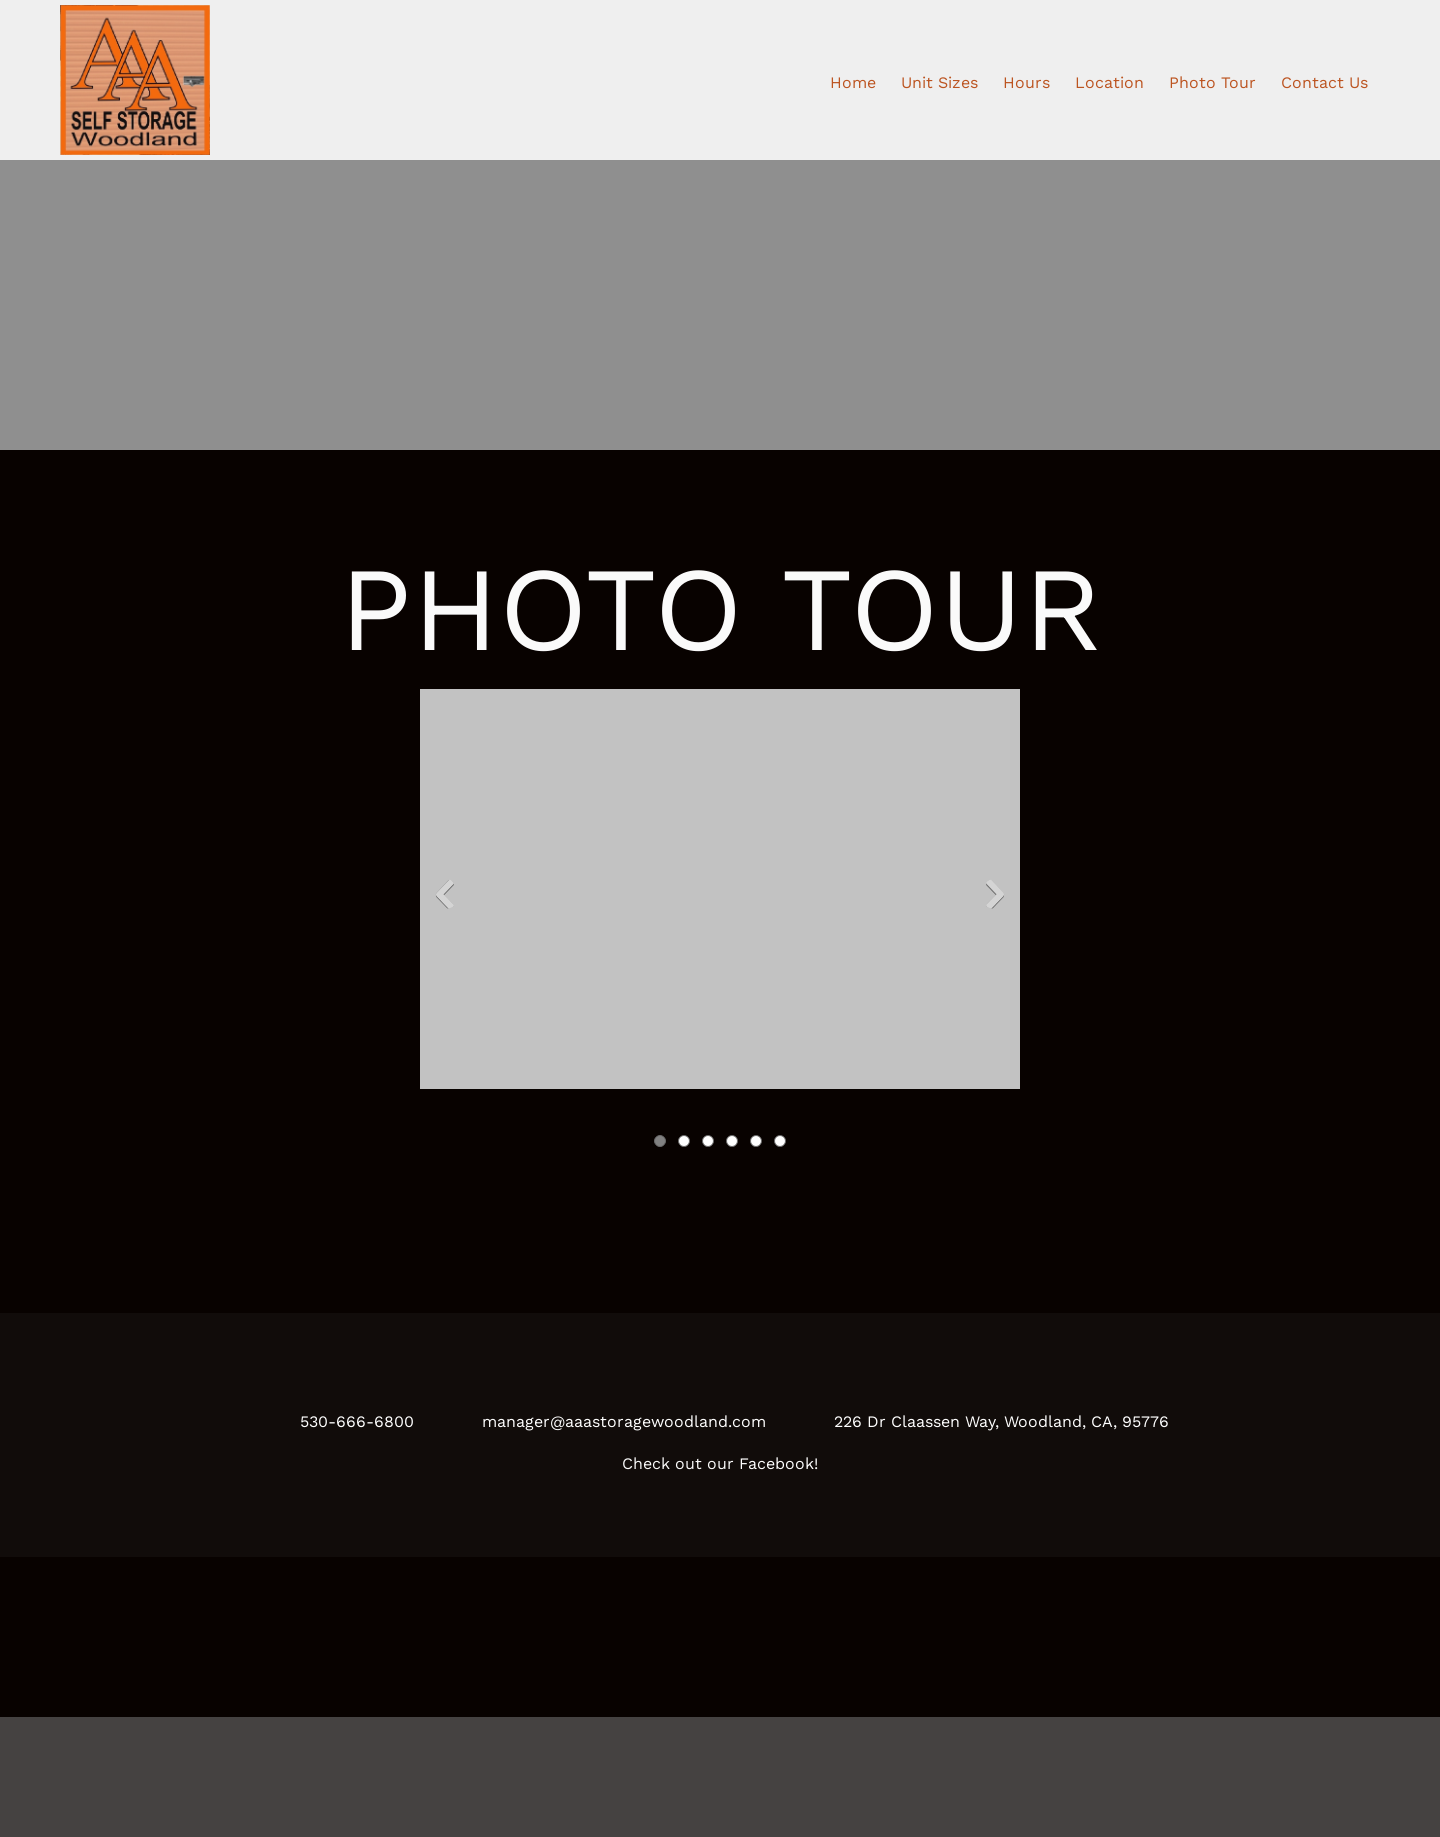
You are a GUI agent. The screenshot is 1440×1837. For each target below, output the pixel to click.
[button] (720, 899)
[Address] (987, 1422)
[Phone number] (343, 1422)
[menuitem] (853, 80)
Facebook (776, 1463)
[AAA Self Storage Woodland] (135, 80)
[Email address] (610, 1422)
